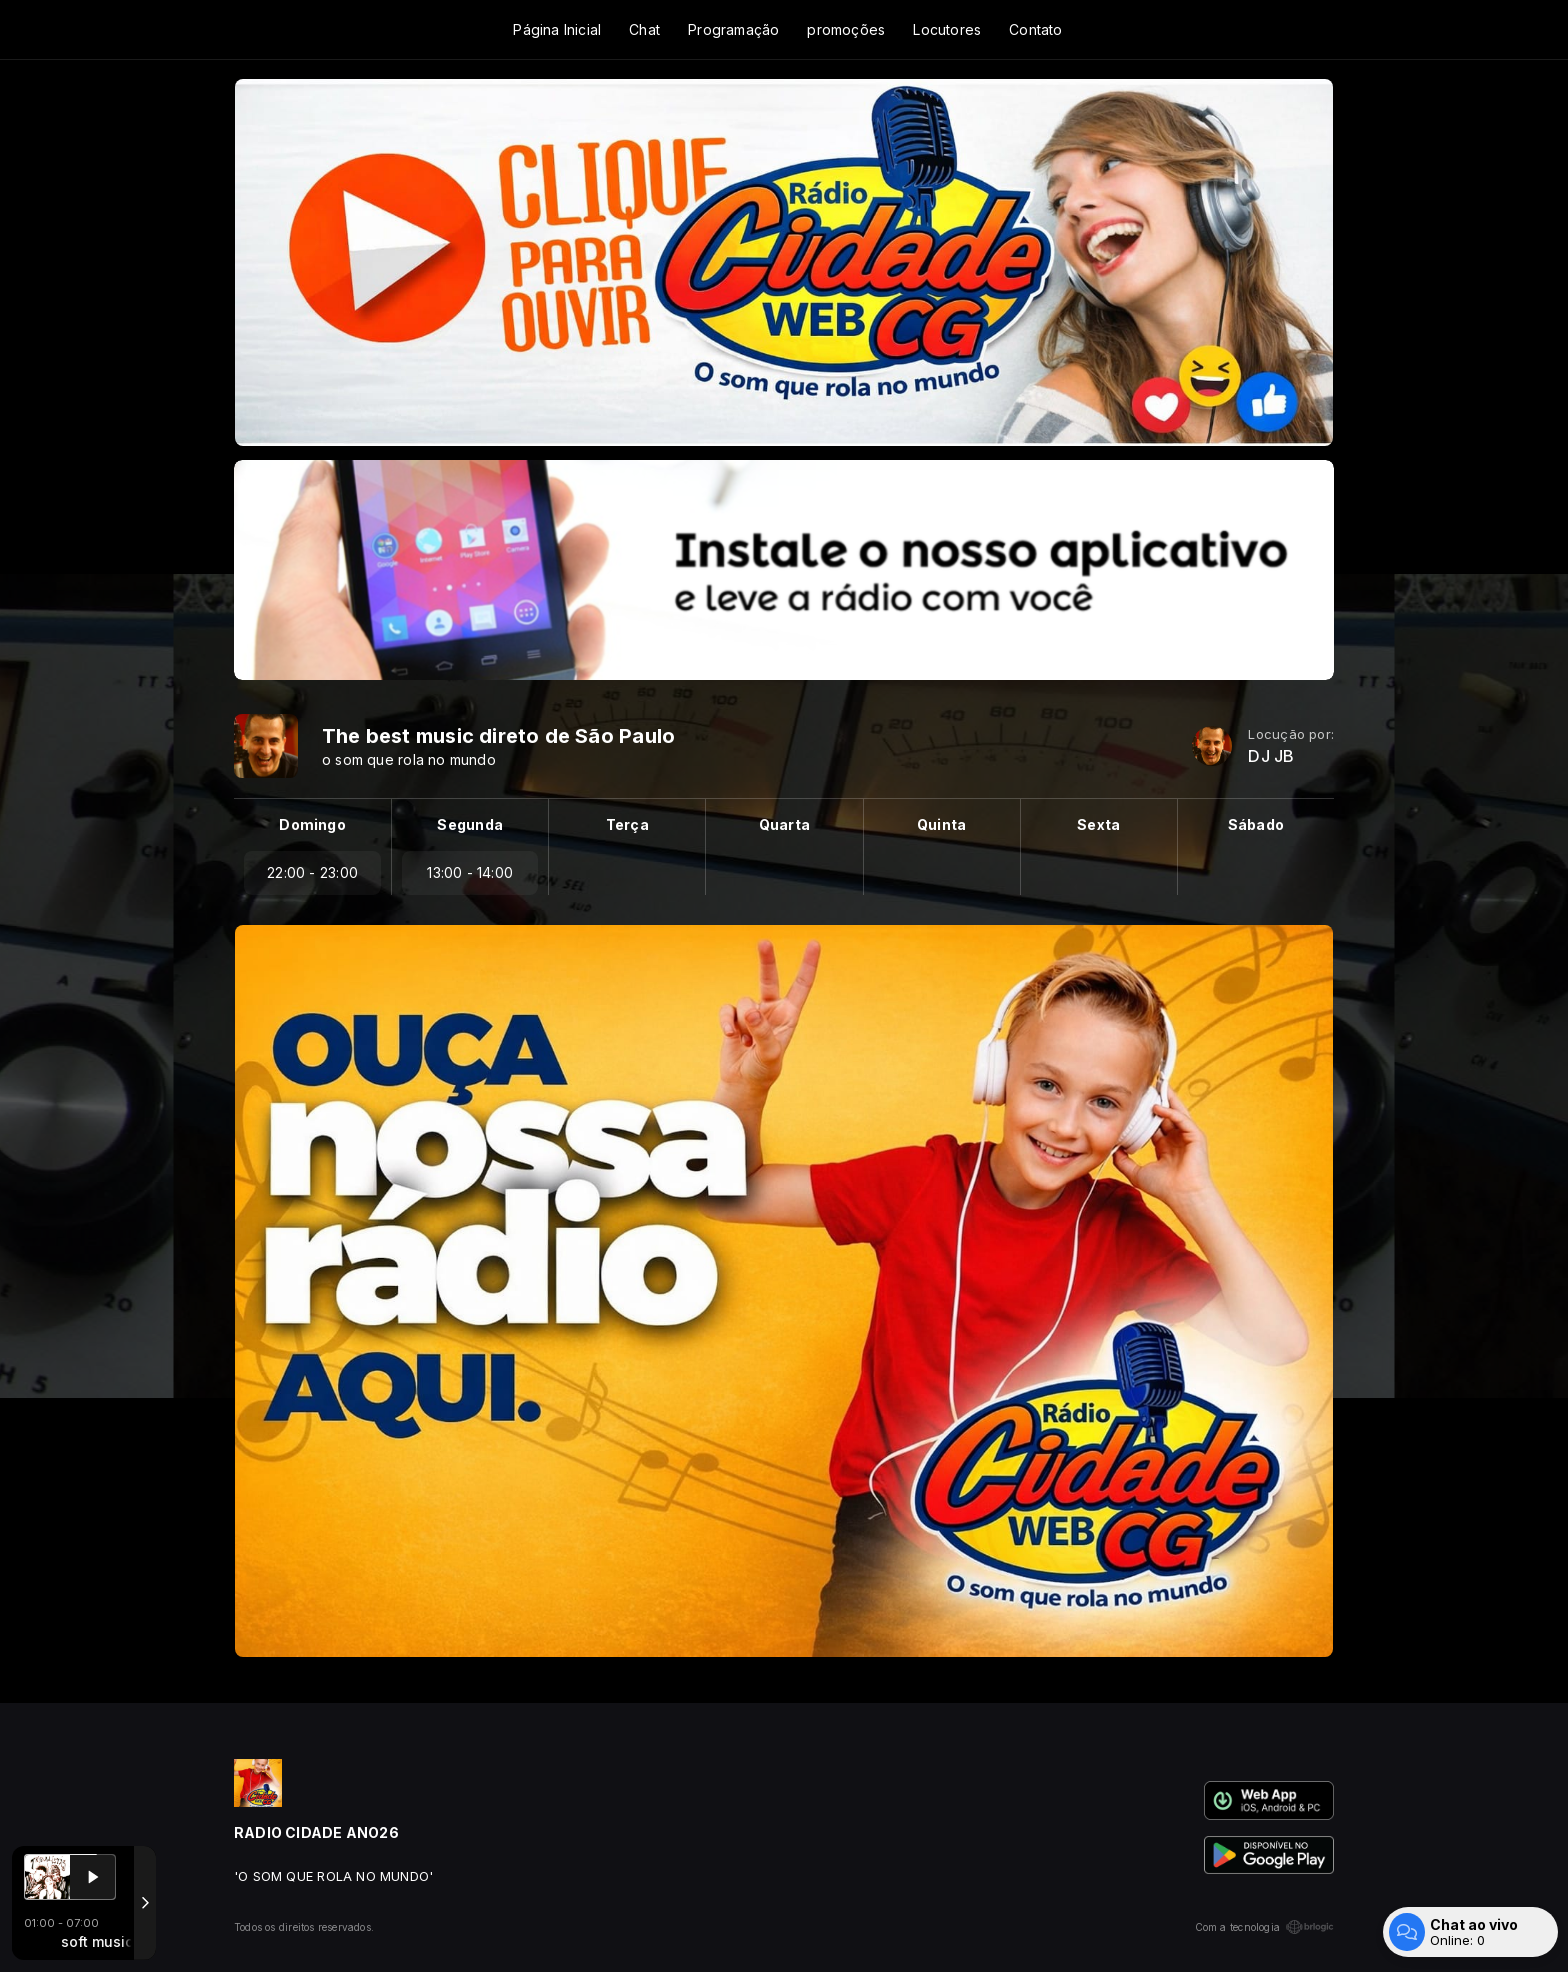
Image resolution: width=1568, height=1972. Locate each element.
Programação (733, 29)
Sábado (1256, 824)
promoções (846, 29)
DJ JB (1271, 756)
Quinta (941, 824)
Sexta (1098, 824)
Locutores (947, 29)
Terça (627, 824)
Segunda (469, 824)
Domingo (312, 824)
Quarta (784, 824)
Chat (644, 29)
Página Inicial (557, 29)
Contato (1035, 29)
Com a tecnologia (1264, 1927)
